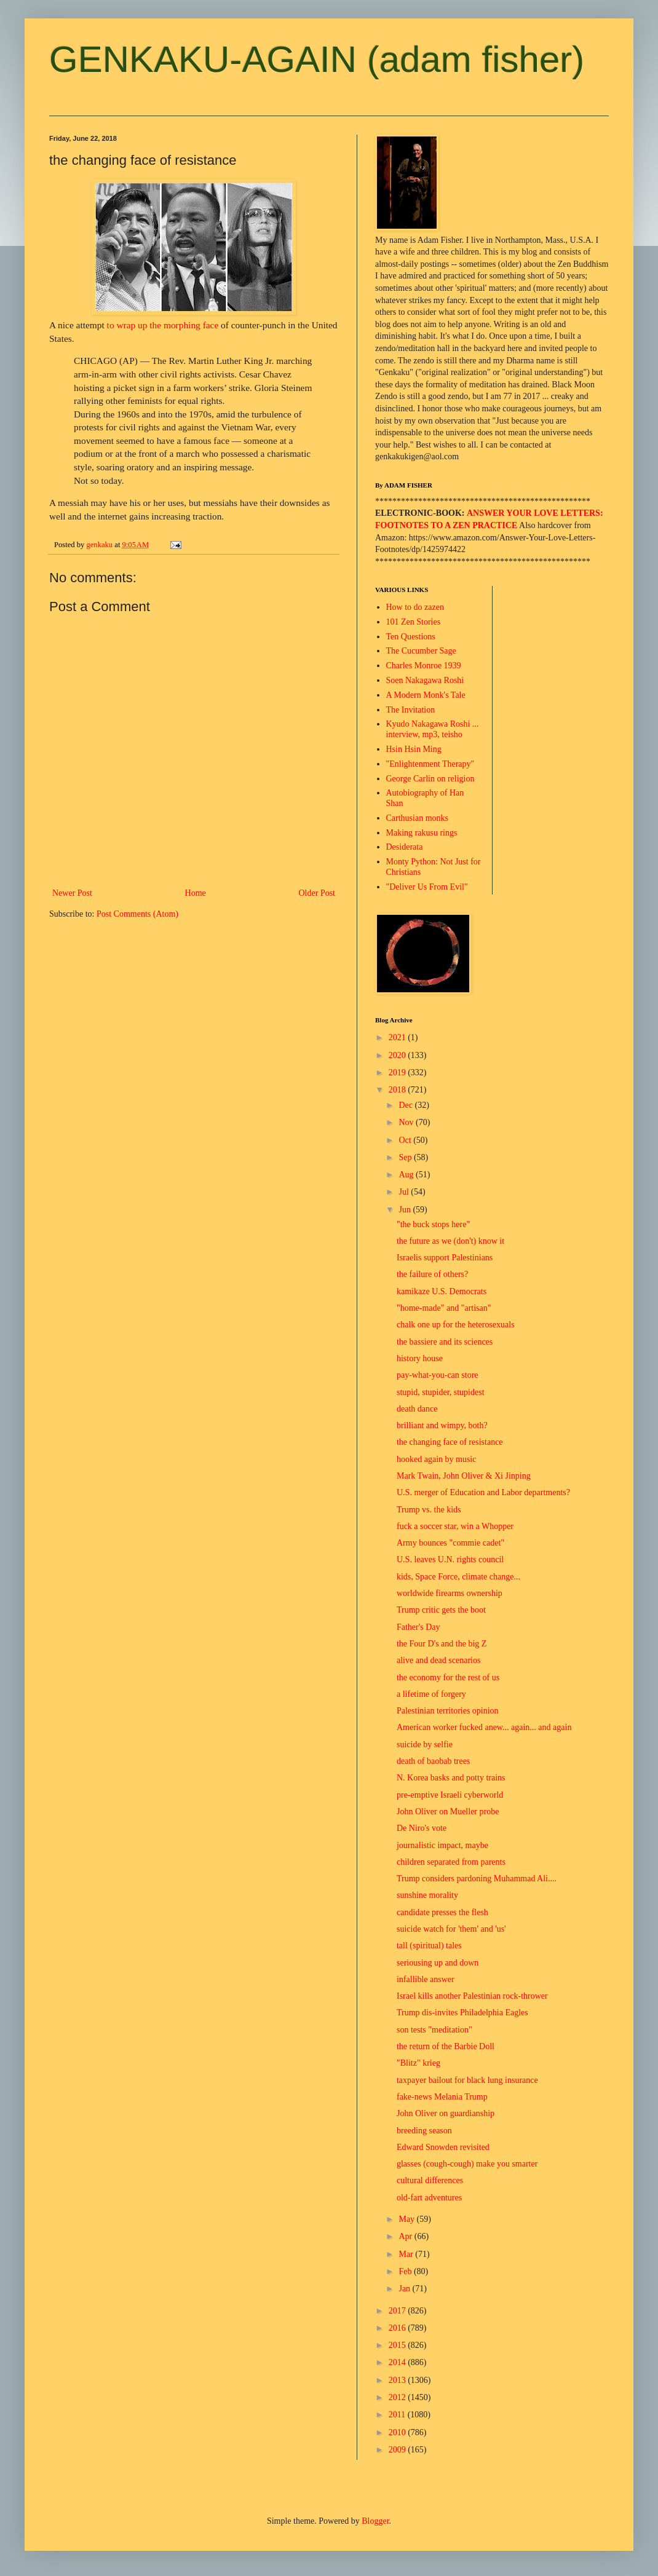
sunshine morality (427, 1895)
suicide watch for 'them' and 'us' (451, 1929)
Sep (406, 1157)
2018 (398, 1089)
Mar (406, 2254)
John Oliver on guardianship (445, 2113)
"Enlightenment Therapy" (430, 763)
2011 (398, 2414)
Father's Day (418, 1627)
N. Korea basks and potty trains (451, 1777)
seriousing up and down (437, 1962)
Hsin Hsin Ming (414, 749)
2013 (398, 2380)
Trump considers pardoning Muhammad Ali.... (477, 1878)
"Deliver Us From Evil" (427, 886)
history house (420, 1358)
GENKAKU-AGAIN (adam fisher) (316, 59)
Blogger (375, 2521)
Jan (405, 2288)
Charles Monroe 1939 (423, 665)
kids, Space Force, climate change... (458, 1576)
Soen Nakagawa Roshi (425, 680)
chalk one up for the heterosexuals (456, 1324)
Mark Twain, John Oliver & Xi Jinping (464, 1475)
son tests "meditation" (434, 2029)
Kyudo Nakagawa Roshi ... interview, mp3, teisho (432, 729)
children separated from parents (451, 1862)
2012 (398, 2397)
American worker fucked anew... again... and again (484, 1727)
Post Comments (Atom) (137, 914)
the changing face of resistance (450, 1442)
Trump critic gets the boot (441, 1609)
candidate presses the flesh (442, 1912)
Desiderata (404, 846)
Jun (405, 1209)
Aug (407, 1174)
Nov (407, 1122)
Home (195, 893)
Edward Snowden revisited (443, 2147)
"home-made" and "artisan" (444, 1308)
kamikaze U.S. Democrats (441, 1291)
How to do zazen (415, 607)
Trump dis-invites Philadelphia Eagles (462, 2012)
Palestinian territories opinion (448, 1710)
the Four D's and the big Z (441, 1643)
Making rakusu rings (422, 832)
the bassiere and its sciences (445, 1341)
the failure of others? (432, 1274)
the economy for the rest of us (448, 1677)
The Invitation (410, 709)
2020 (398, 1055)
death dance (417, 1408)
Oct (405, 1140)
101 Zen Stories (413, 621)
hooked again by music (436, 1459)
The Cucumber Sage (421, 650)
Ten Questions (410, 636)
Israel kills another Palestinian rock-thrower (472, 1996)
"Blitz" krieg (418, 2063)
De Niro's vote (421, 1828)
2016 (398, 2328)
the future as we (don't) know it (450, 1241)
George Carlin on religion (430, 778)
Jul (404, 1191)
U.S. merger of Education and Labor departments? (483, 1492)
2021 (398, 1037)
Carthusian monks (417, 818)
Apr (406, 2236)
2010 (398, 2432)
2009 (398, 2449)
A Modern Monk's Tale (426, 695)
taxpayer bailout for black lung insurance (467, 2080)
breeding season (424, 2130)
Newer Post (72, 893)
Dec (406, 1105)
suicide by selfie (425, 1744)
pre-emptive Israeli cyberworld (450, 1795)
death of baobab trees (433, 1761)
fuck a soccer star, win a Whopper (455, 1526)
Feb (406, 2271)
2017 (398, 2310)
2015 (398, 2345)
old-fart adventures (429, 2197)
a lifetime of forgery (431, 1694)
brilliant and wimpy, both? (442, 1425)
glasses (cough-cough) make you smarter (467, 2163)
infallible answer (425, 1979)
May (407, 2219)
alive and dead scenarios (438, 1660)
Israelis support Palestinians (445, 1257)
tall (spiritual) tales (429, 1945)
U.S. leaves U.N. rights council (450, 1559)
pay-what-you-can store (437, 1375)
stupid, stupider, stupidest (441, 1392)
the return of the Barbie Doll (445, 2046)
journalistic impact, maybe (442, 1845)
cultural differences (430, 2180)
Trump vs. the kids (429, 1509)
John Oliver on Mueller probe (448, 1811)
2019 (398, 1072)
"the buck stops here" (433, 1224)
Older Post (317, 893)
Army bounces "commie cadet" (450, 1542)
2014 (398, 2362)
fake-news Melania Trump (442, 2096)
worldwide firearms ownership (449, 1593)
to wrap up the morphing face (163, 325)
